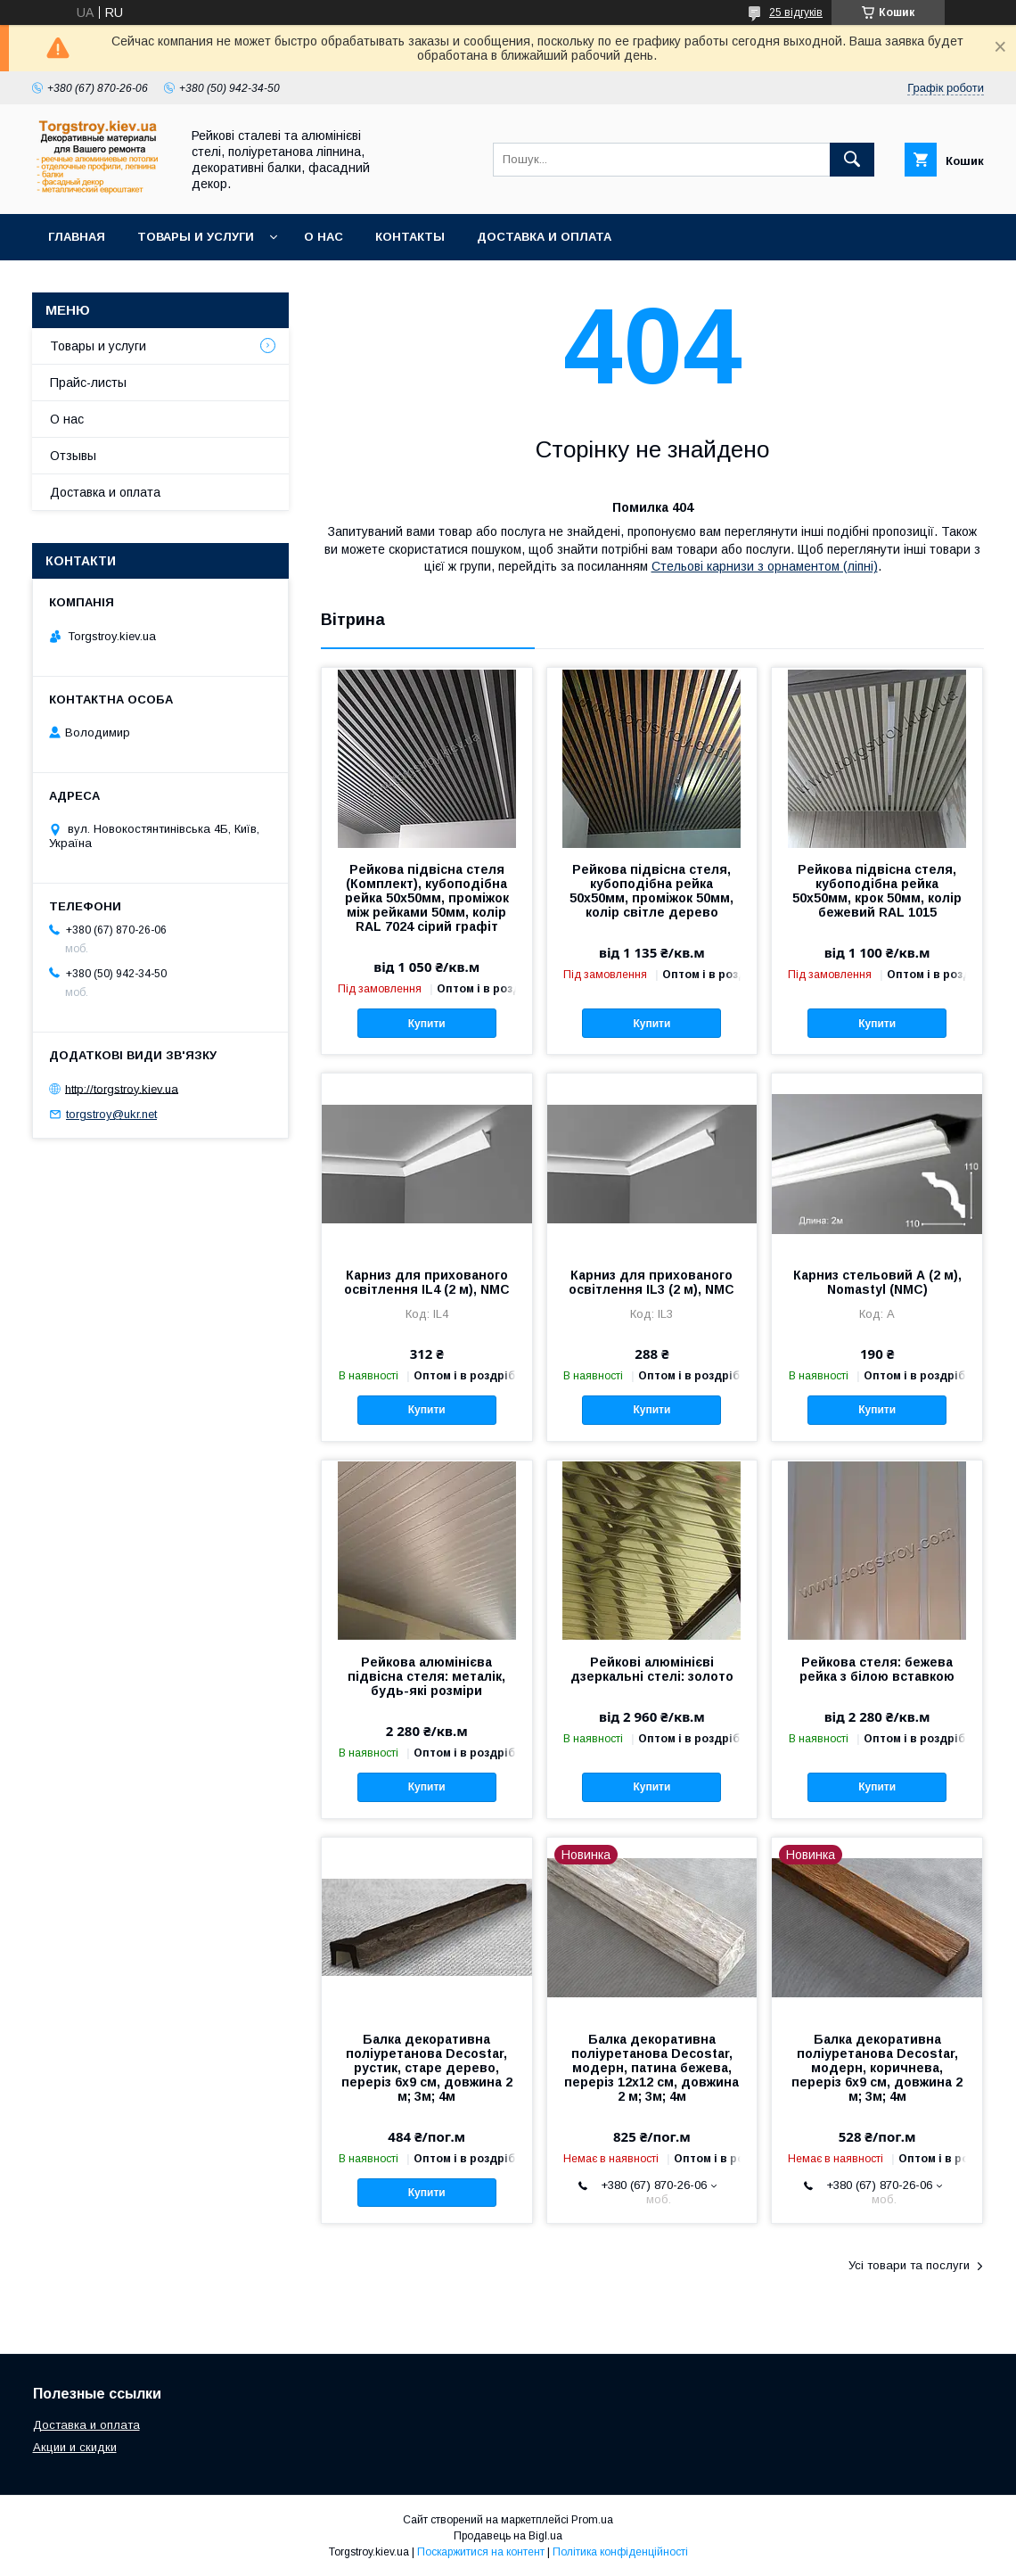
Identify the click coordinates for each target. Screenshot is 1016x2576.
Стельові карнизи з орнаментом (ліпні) (764, 566)
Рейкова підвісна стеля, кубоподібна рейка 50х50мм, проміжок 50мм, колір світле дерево (651, 890)
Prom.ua (592, 2520)
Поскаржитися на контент (481, 2552)
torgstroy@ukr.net (111, 1114)
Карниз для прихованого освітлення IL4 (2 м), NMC (427, 1282)
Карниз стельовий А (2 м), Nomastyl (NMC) (877, 1282)
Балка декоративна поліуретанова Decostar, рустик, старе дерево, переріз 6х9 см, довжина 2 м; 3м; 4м (426, 2067)
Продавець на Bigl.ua (508, 2536)
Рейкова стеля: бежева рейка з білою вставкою (877, 1669)
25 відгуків (796, 12)
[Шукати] (852, 160)
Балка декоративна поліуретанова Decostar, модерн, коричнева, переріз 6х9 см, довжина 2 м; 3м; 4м (877, 2067)
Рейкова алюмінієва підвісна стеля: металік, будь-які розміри (426, 1676)
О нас (323, 236)
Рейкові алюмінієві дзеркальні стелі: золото (651, 1669)
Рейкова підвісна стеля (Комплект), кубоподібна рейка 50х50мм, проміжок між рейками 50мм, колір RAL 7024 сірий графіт (427, 898)
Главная (76, 236)
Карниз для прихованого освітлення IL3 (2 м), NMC (651, 1282)
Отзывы (73, 456)
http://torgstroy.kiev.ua (121, 1088)
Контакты (410, 236)
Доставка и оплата (544, 236)
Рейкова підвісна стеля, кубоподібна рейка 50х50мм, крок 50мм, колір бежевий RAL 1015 (877, 890)
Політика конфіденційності (620, 2552)
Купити (427, 1023)
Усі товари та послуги (909, 2265)
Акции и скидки (75, 2447)
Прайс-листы (88, 382)
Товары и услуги (195, 236)
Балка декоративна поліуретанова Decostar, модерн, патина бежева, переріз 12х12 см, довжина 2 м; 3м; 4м (651, 2067)
